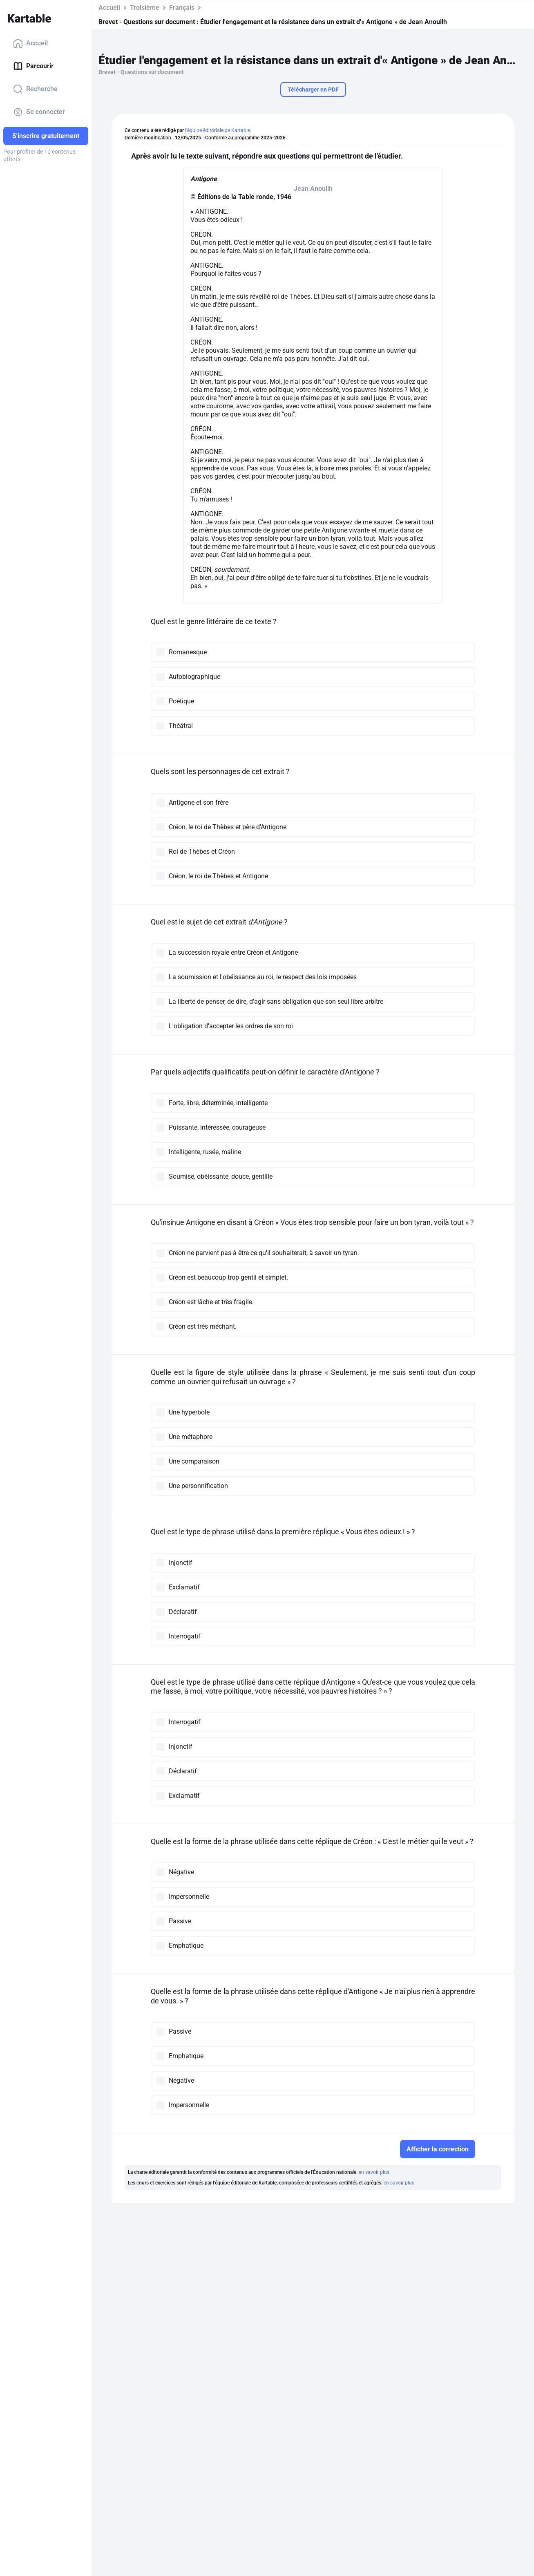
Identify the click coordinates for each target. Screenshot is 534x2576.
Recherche (35, 89)
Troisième (144, 7)
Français (181, 7)
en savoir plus (374, 2172)
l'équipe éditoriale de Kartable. (218, 130)
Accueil (30, 43)
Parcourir (33, 66)
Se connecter (39, 112)
